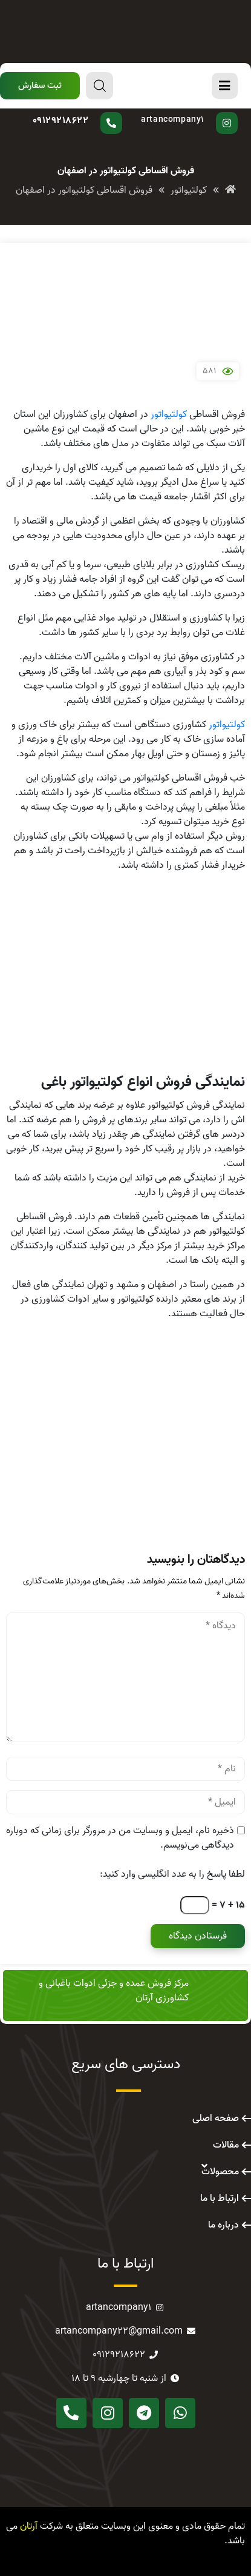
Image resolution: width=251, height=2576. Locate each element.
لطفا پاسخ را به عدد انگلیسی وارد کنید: (172, 1874)
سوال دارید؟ (87, 112)
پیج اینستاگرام (186, 112)
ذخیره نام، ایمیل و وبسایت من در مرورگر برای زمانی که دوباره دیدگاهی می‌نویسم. (120, 1837)
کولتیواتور (169, 414)
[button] (40, 85)
